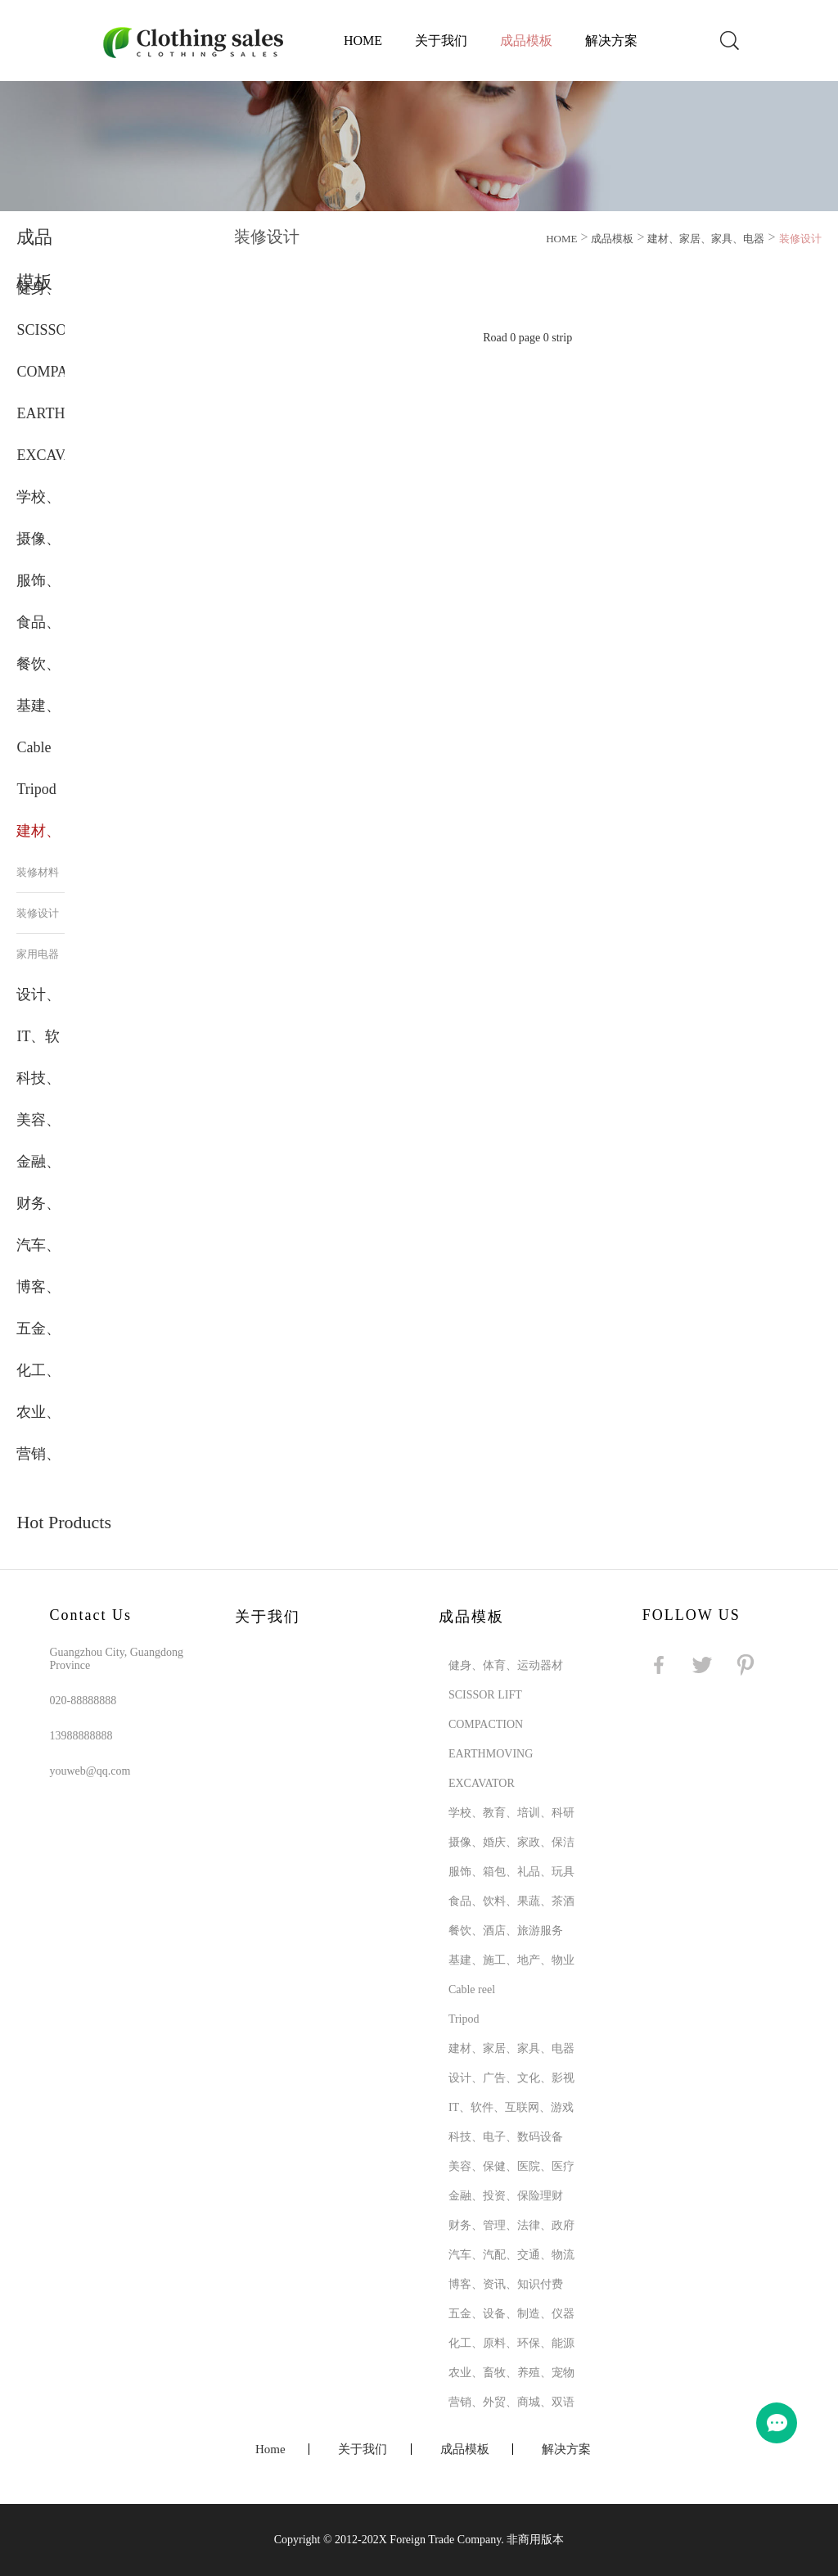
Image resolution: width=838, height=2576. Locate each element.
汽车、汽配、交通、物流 (511, 2255)
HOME (561, 238)
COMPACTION (485, 1724)
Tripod (36, 789)
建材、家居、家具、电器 (705, 238)
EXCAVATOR (58, 455)
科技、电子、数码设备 (505, 2137)
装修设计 (37, 913)
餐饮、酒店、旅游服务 (505, 1930)
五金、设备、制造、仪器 (511, 2314)
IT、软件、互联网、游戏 (511, 2107)
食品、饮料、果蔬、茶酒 (511, 1901)
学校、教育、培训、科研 (511, 1813)
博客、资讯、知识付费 (505, 2284)
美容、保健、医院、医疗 (511, 2166)
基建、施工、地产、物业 (511, 1960)
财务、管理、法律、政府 (511, 2225)
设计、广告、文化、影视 (511, 2078)
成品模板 (526, 40)
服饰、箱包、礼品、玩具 (511, 1871)
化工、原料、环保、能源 (511, 2343)
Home (363, 40)
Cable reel (471, 1989)
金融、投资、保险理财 (505, 2196)
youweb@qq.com (89, 1771)
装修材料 (37, 872)
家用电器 (37, 954)
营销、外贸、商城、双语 (511, 2402)
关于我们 (441, 40)
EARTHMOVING (490, 1754)
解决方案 (611, 40)
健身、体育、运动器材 (505, 1665)
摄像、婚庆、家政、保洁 (511, 1842)
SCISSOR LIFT (485, 1695)
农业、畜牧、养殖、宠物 (511, 2372)
